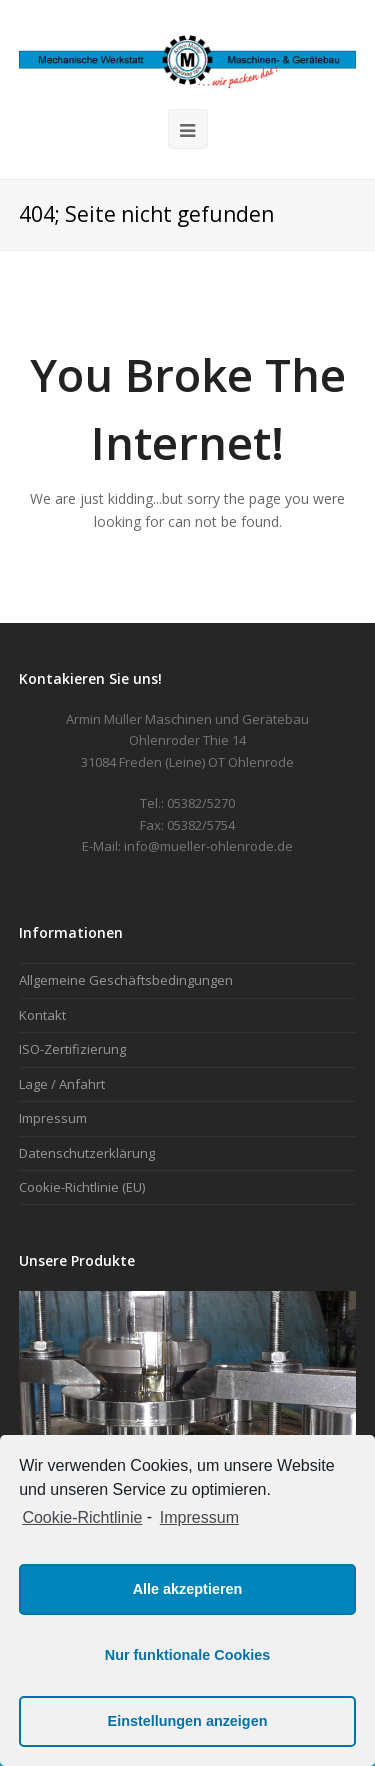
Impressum (53, 1118)
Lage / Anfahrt (62, 1084)
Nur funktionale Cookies (188, 1655)
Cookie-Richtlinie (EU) (82, 1187)
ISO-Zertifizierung (72, 1049)
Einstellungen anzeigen (188, 1721)
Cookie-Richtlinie (82, 1517)
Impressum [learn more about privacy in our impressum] (199, 1517)
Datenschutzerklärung (87, 1153)
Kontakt (42, 1015)
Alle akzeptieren (188, 1589)
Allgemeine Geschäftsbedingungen (126, 980)
